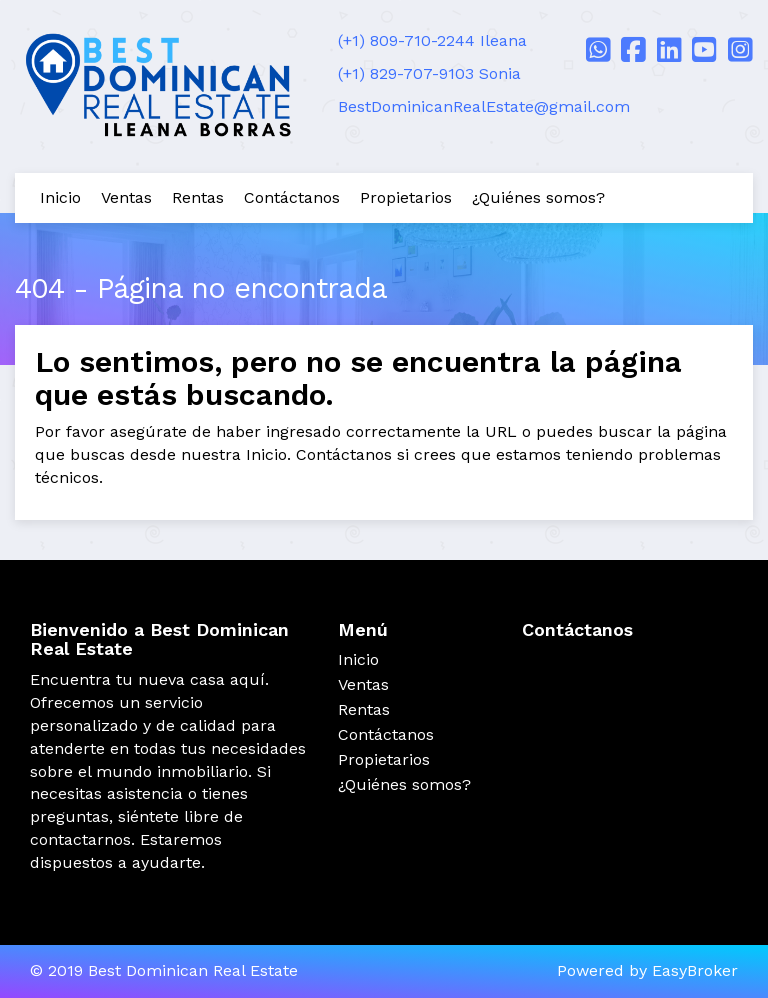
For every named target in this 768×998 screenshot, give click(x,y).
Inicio (60, 197)
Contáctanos (292, 197)
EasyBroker (695, 970)
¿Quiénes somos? (538, 197)
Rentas (198, 197)
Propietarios (406, 197)
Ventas (126, 197)
